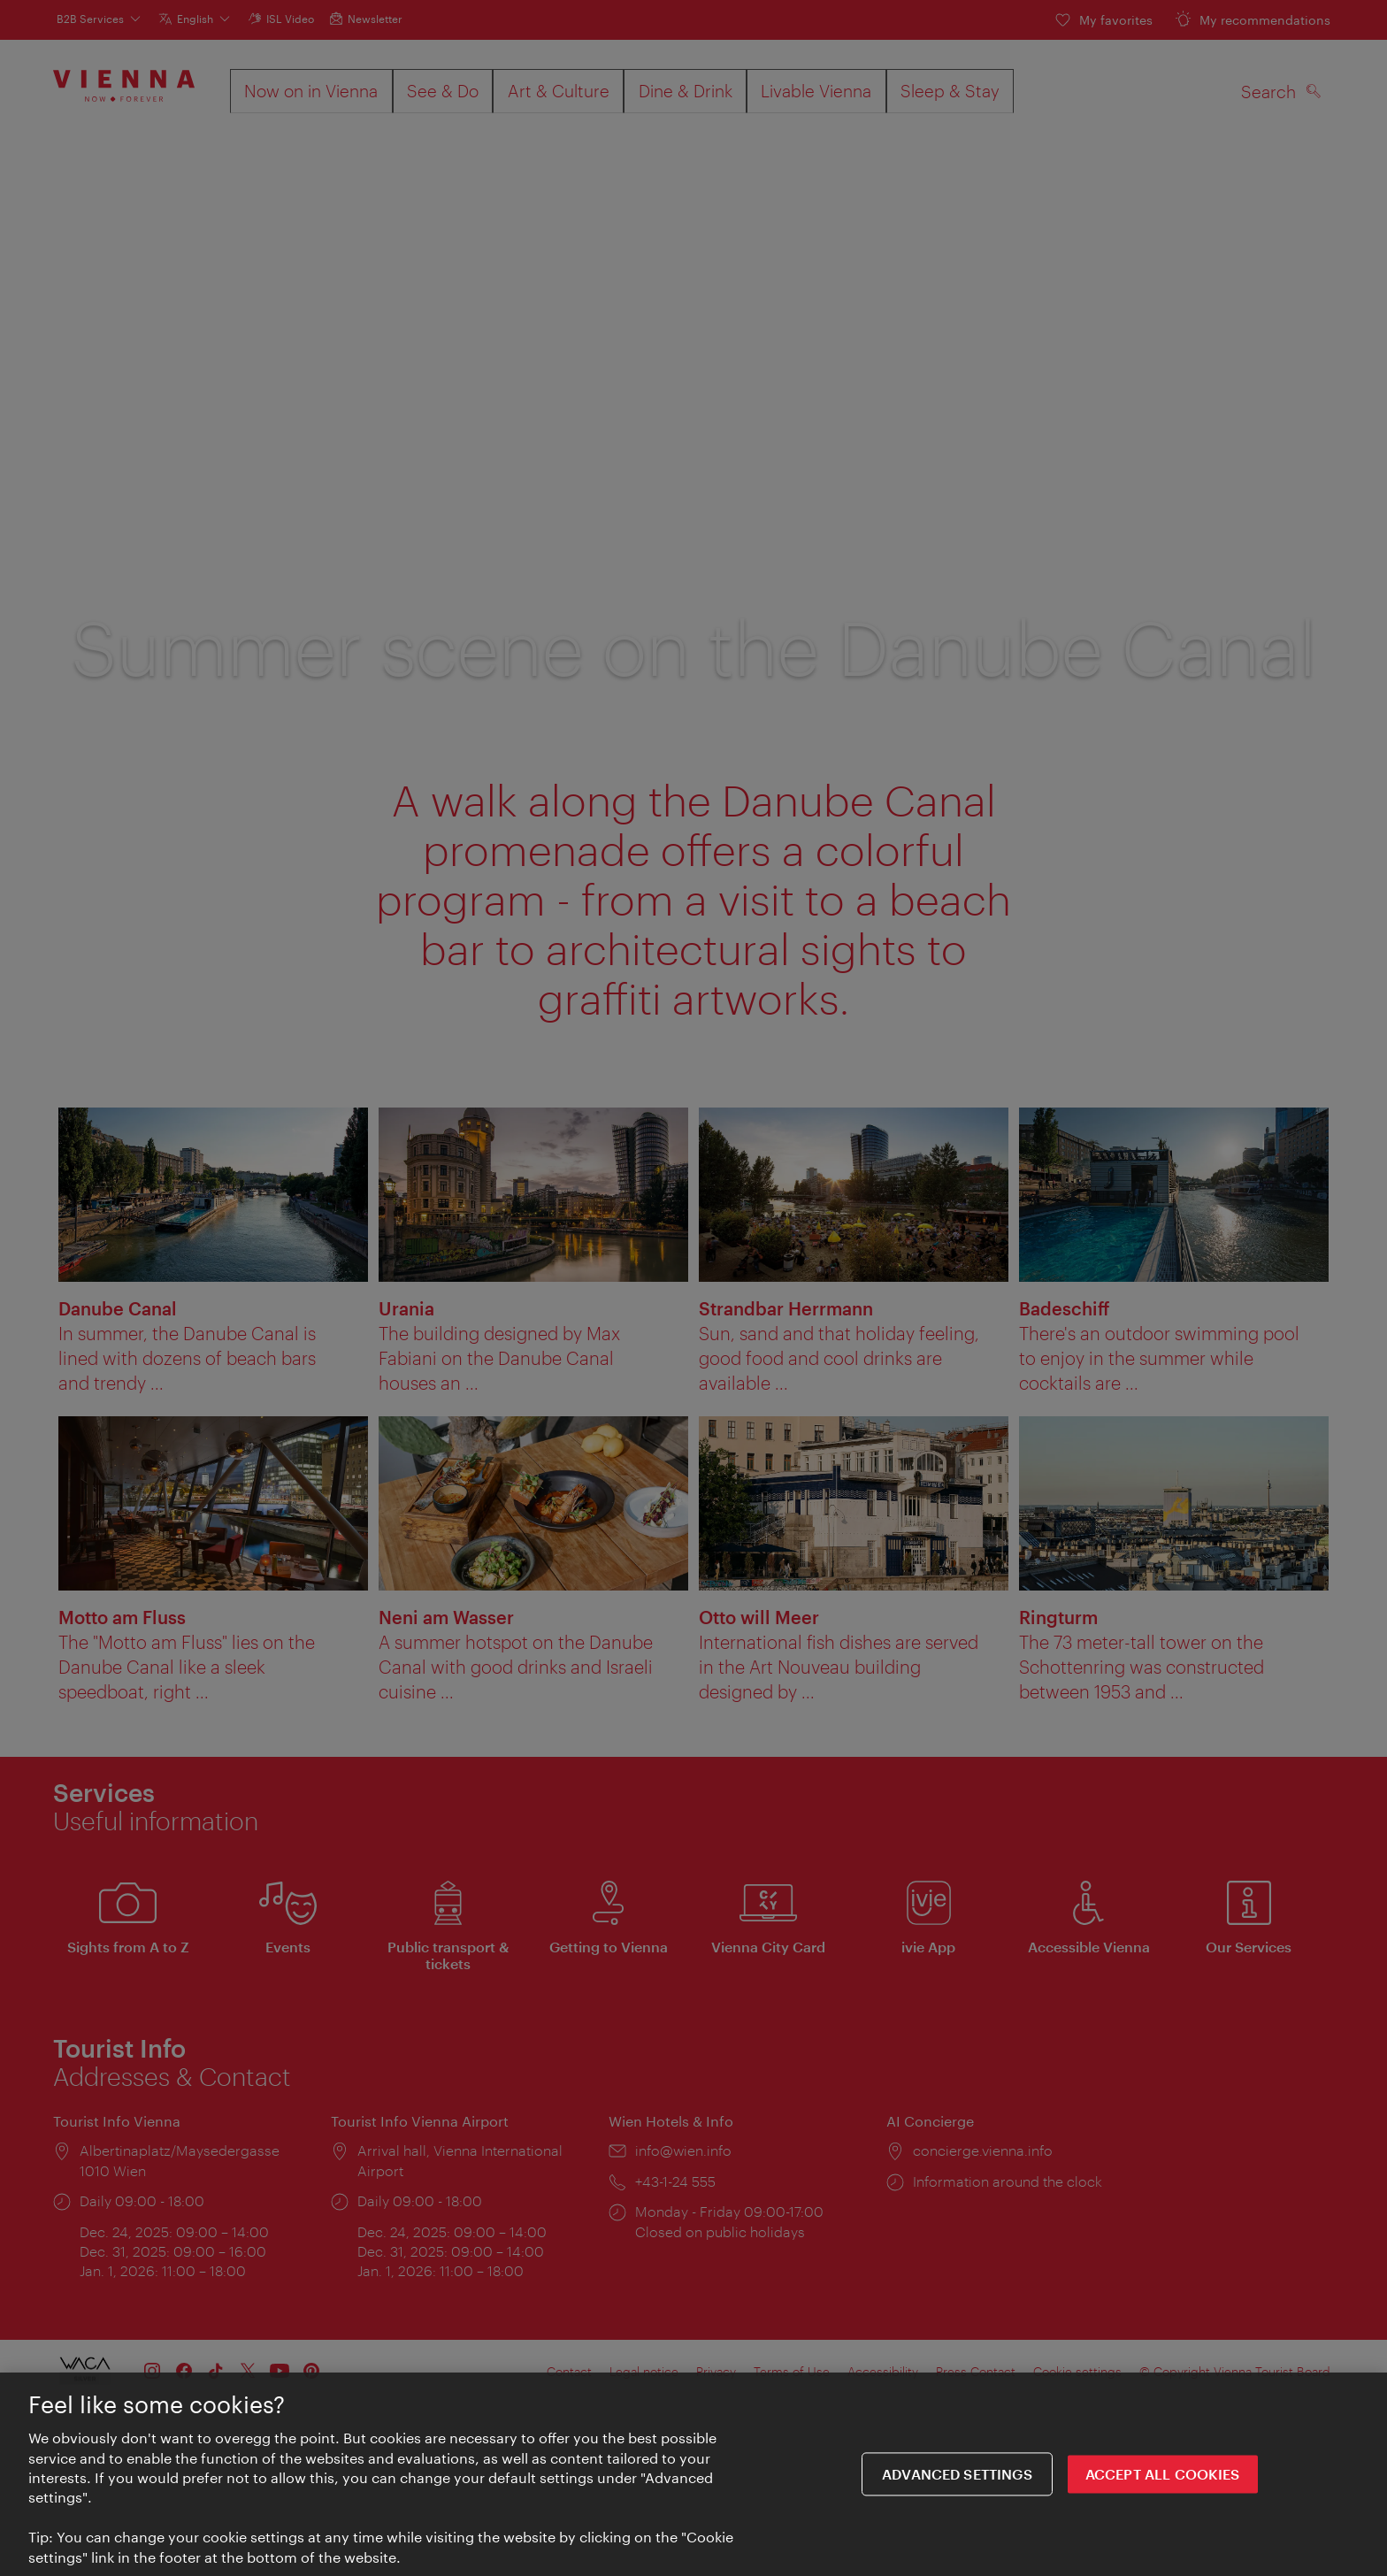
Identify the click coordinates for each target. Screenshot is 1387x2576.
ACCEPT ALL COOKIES (1162, 2477)
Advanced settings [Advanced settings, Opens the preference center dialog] (957, 2477)
